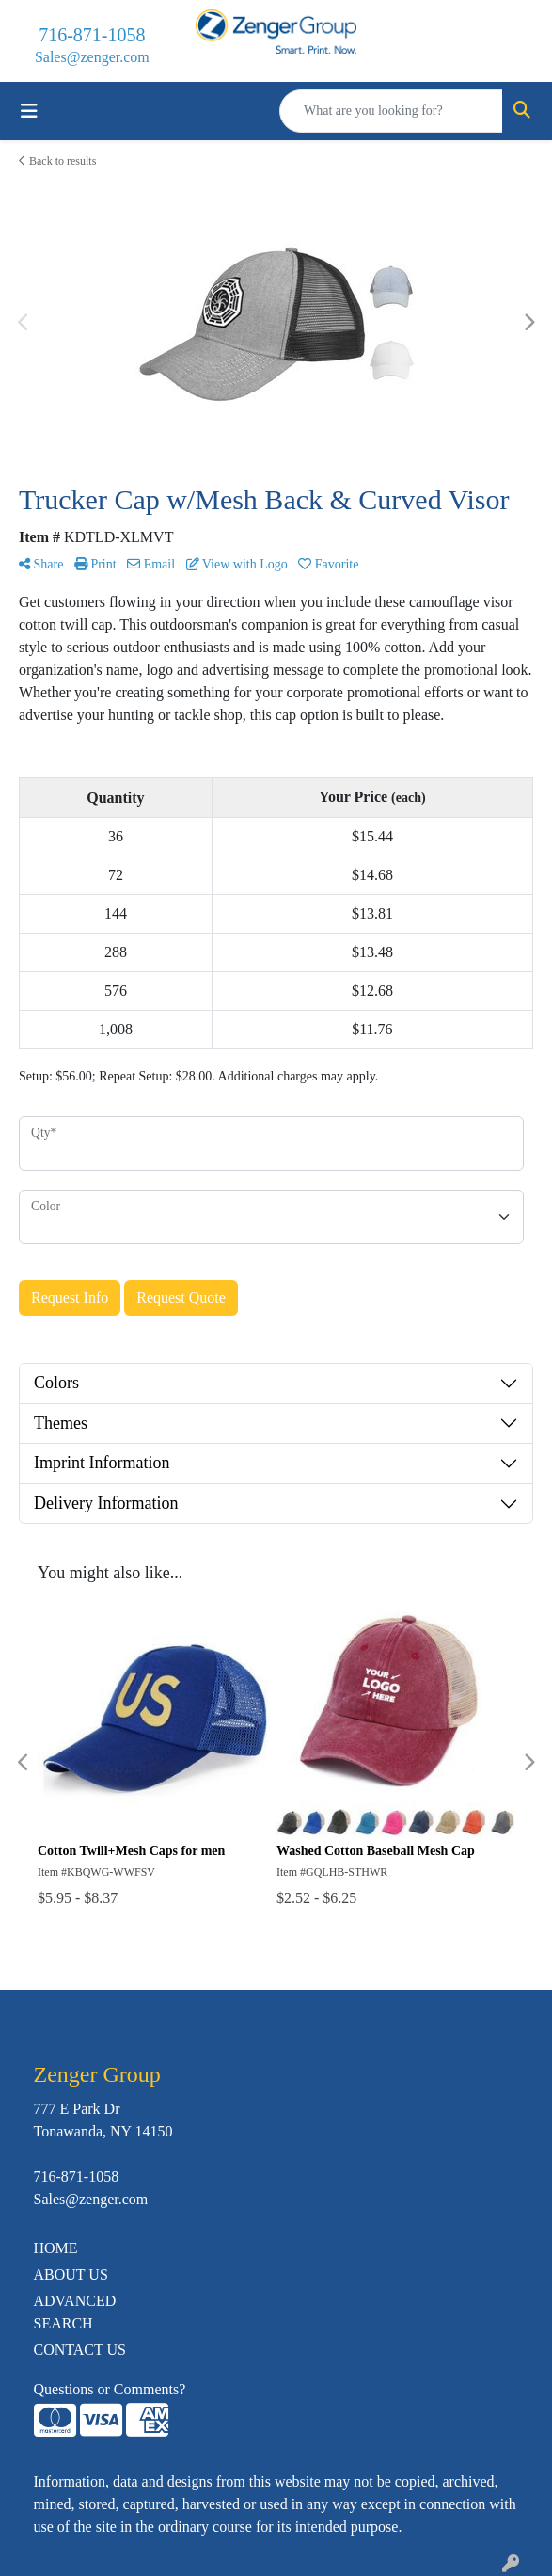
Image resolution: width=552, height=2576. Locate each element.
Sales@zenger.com (92, 57)
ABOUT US (71, 2274)
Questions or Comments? (110, 2389)
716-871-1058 (92, 34)
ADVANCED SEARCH (75, 2312)
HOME (56, 2248)
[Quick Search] (391, 111)
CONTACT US (80, 2350)
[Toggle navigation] (29, 111)
